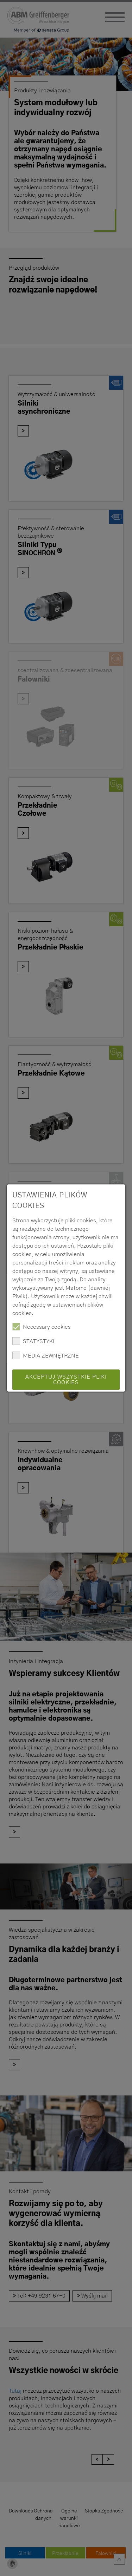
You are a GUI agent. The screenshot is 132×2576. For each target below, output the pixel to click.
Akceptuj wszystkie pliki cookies (66, 1379)
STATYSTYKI (33, 1341)
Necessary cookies (41, 1326)
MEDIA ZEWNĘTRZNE (45, 1355)
